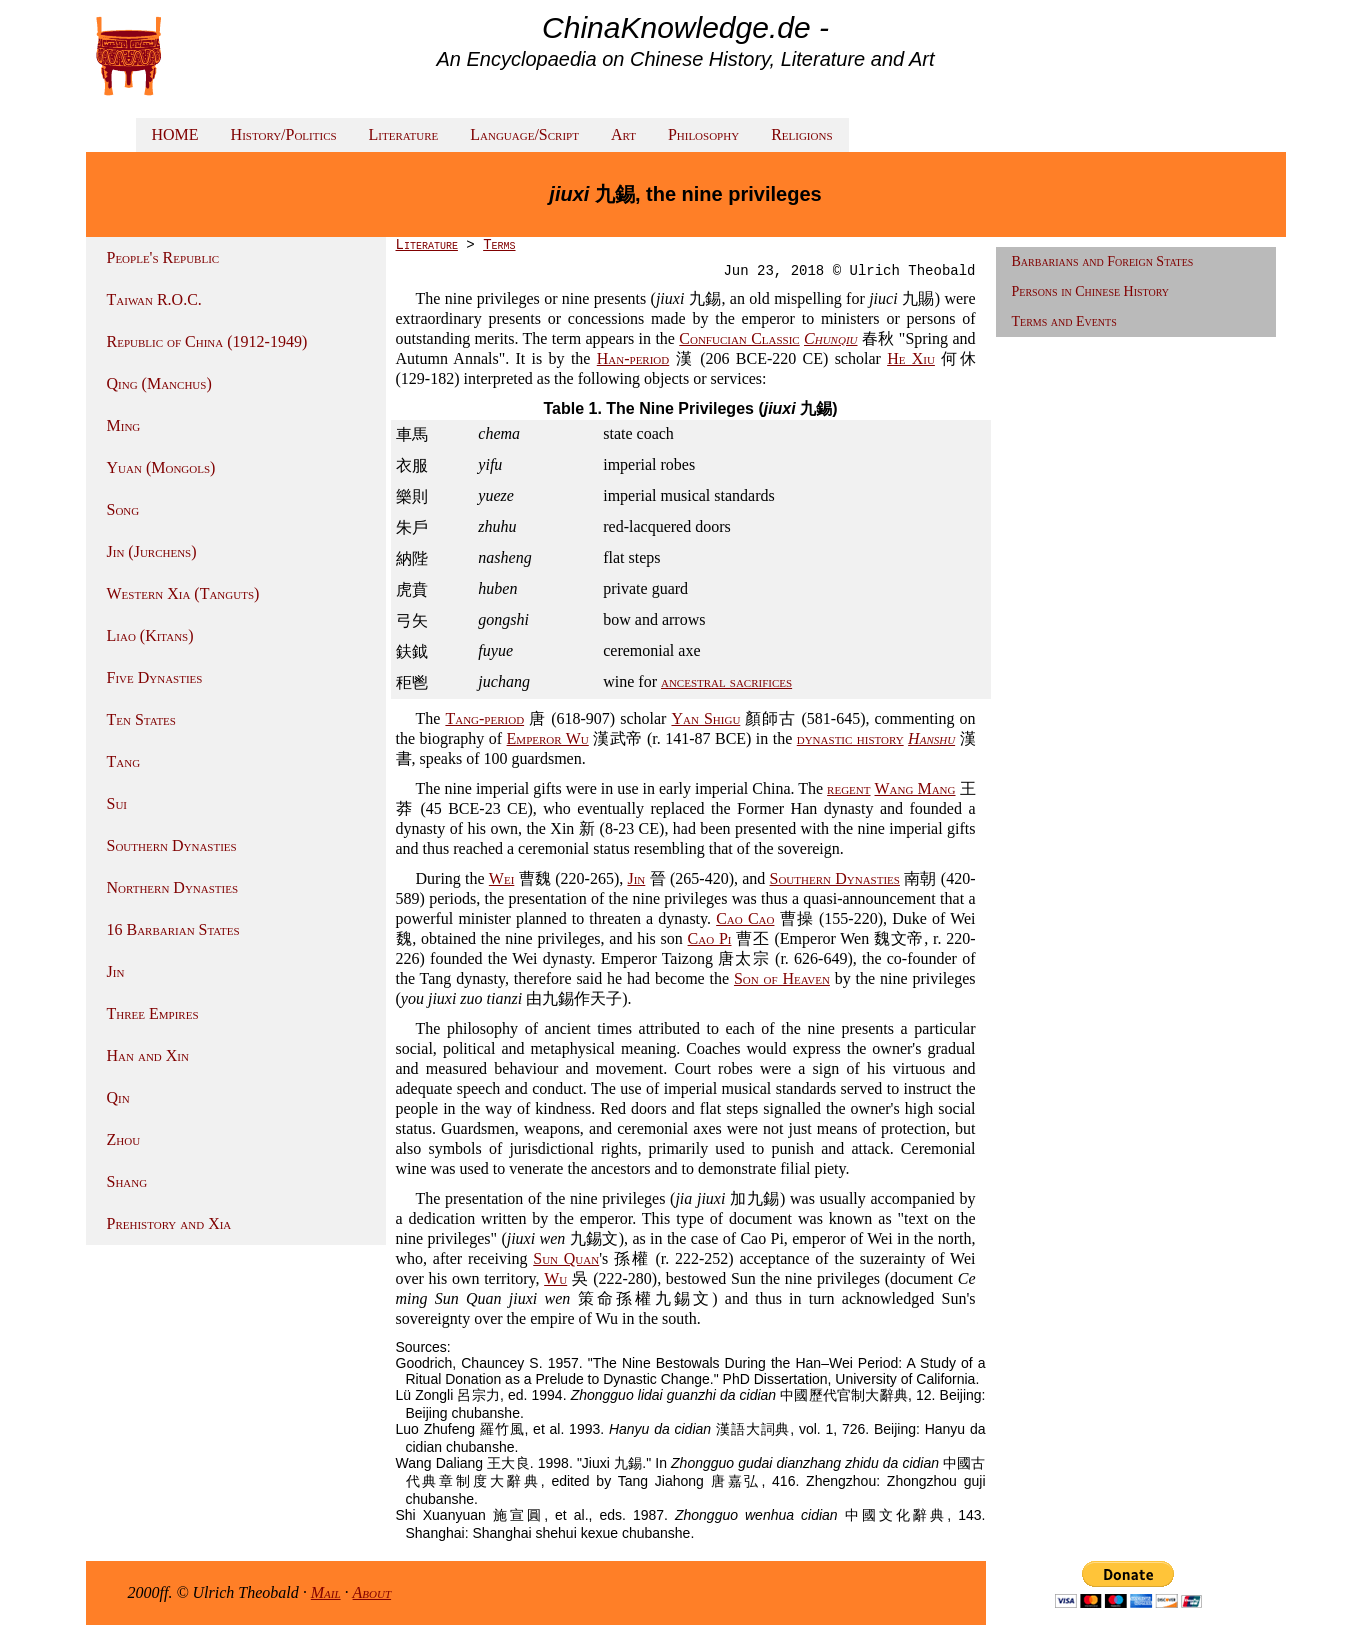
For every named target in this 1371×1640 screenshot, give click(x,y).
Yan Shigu (705, 718)
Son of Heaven (782, 978)
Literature (404, 134)
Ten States (141, 719)
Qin (118, 1097)
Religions (801, 134)
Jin (116, 971)
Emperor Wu (548, 738)
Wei (501, 878)
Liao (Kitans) (150, 635)
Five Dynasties (155, 677)
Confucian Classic (739, 338)
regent (848, 788)
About (372, 1592)
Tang (124, 761)
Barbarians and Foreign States (1103, 261)
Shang (127, 1181)
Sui (117, 803)
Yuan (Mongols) (161, 467)
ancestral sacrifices (726, 681)
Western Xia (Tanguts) (183, 593)
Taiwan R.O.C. (154, 299)
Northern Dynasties (173, 887)
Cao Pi (710, 938)
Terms (499, 245)
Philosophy (703, 134)
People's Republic (163, 257)
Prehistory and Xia (169, 1223)
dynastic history (850, 738)
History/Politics (284, 134)
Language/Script (524, 134)
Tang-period (484, 718)
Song (123, 509)
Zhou (124, 1139)
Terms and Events (1064, 321)
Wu (555, 1278)
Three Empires (153, 1013)
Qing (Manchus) (159, 383)
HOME (175, 134)
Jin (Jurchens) (152, 551)
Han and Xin (148, 1055)
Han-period (633, 358)
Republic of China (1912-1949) (207, 341)
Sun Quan (566, 1258)
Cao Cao (745, 918)
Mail (326, 1592)
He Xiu (911, 358)
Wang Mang (915, 788)
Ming (124, 425)
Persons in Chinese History (1091, 291)
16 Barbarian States (173, 929)
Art (623, 134)
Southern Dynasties (172, 845)
